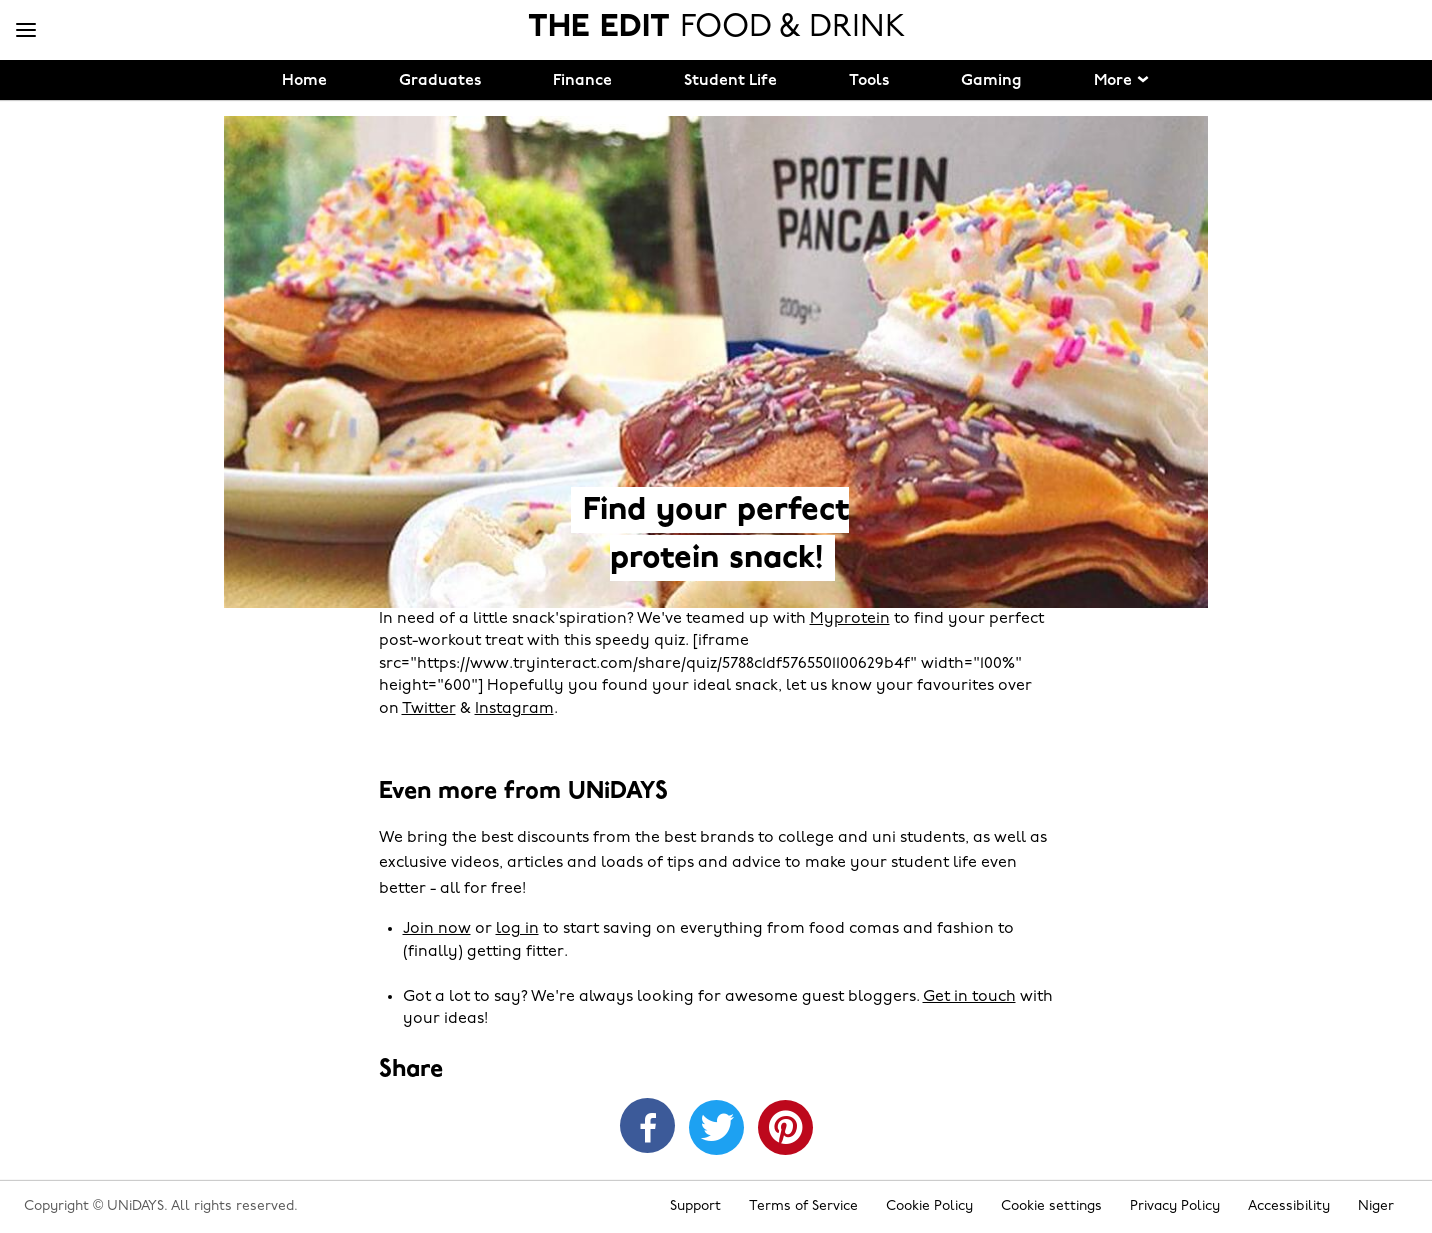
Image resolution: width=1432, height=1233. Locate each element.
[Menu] (26, 31)
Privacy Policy (1175, 1206)
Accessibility (1289, 1206)
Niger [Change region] (1376, 1206)
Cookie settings (1051, 1206)
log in (517, 929)
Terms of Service (803, 1206)
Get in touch (969, 997)
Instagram (514, 709)
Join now (437, 929)
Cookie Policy (929, 1206)
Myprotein (850, 619)
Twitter (429, 709)
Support (695, 1206)
